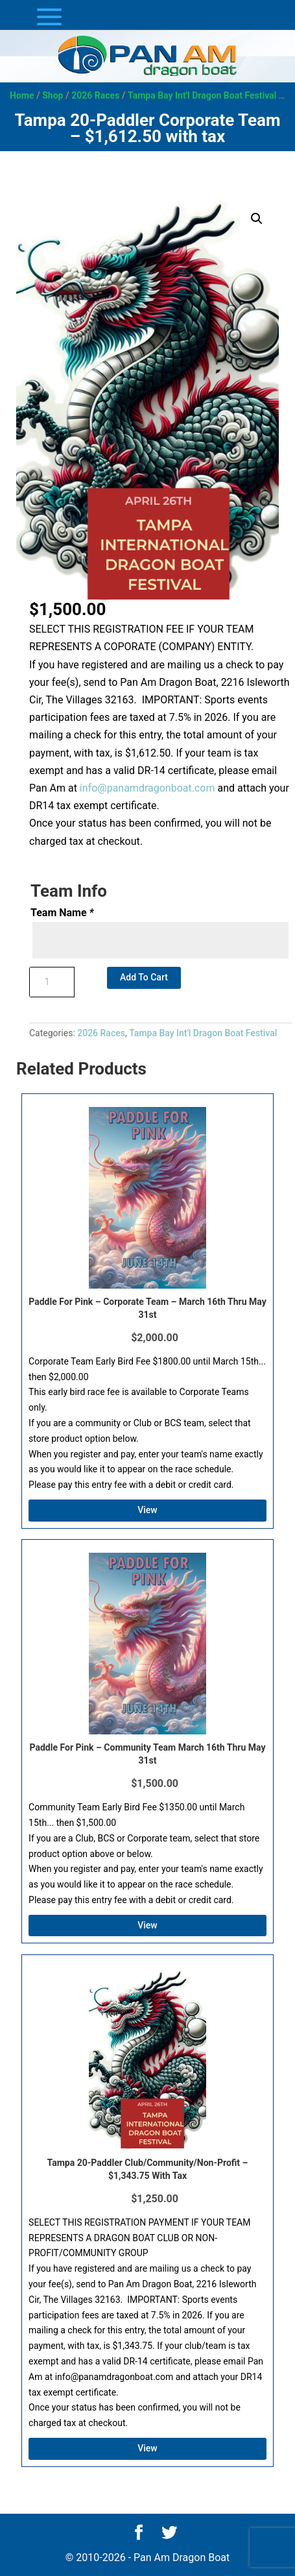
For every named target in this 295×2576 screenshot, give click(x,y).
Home (22, 95)
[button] (256, 218)
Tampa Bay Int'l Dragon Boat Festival (202, 95)
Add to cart (144, 977)
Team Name (62, 912)
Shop (52, 95)
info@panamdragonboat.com (147, 788)
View (147, 1510)
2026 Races (95, 95)
